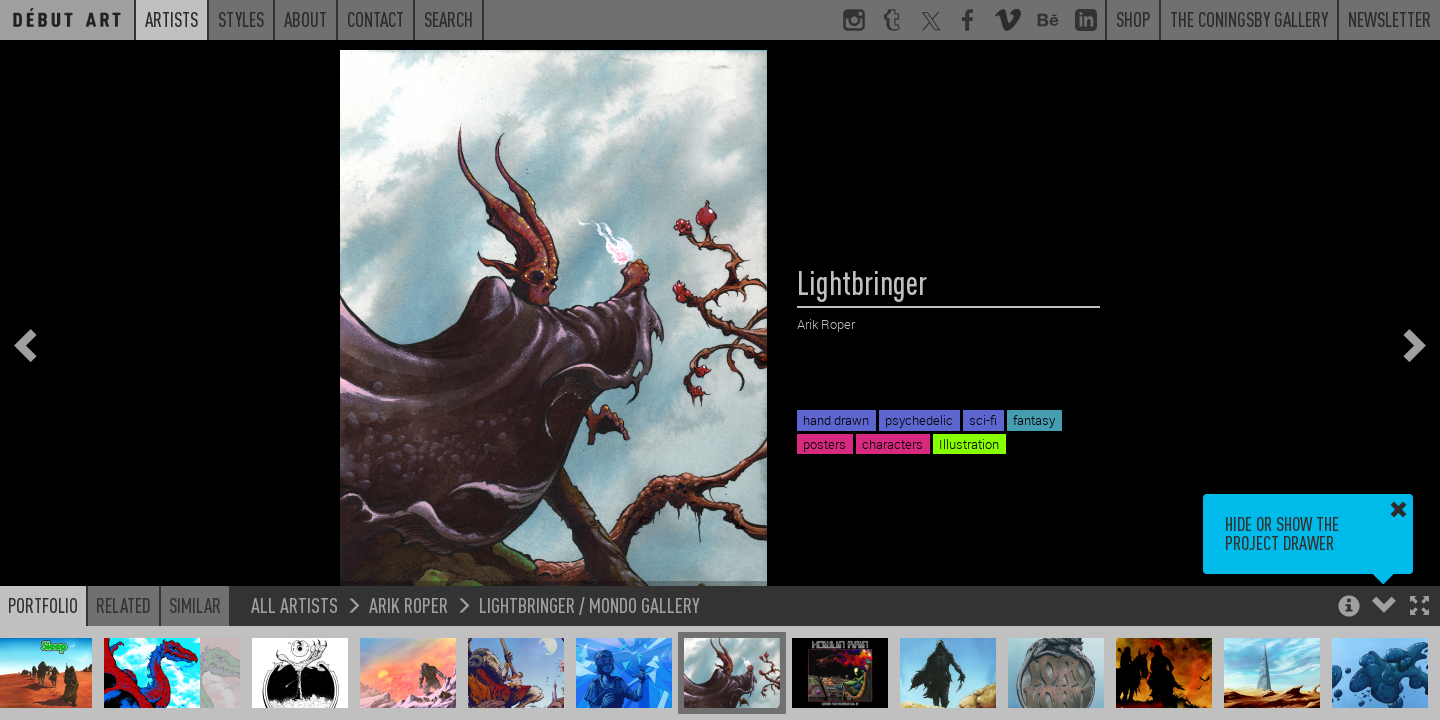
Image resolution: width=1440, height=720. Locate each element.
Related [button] (123, 605)
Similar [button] (195, 605)
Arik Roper (408, 604)
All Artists (294, 604)
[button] (1419, 607)
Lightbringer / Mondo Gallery (589, 604)
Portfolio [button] (43, 605)
